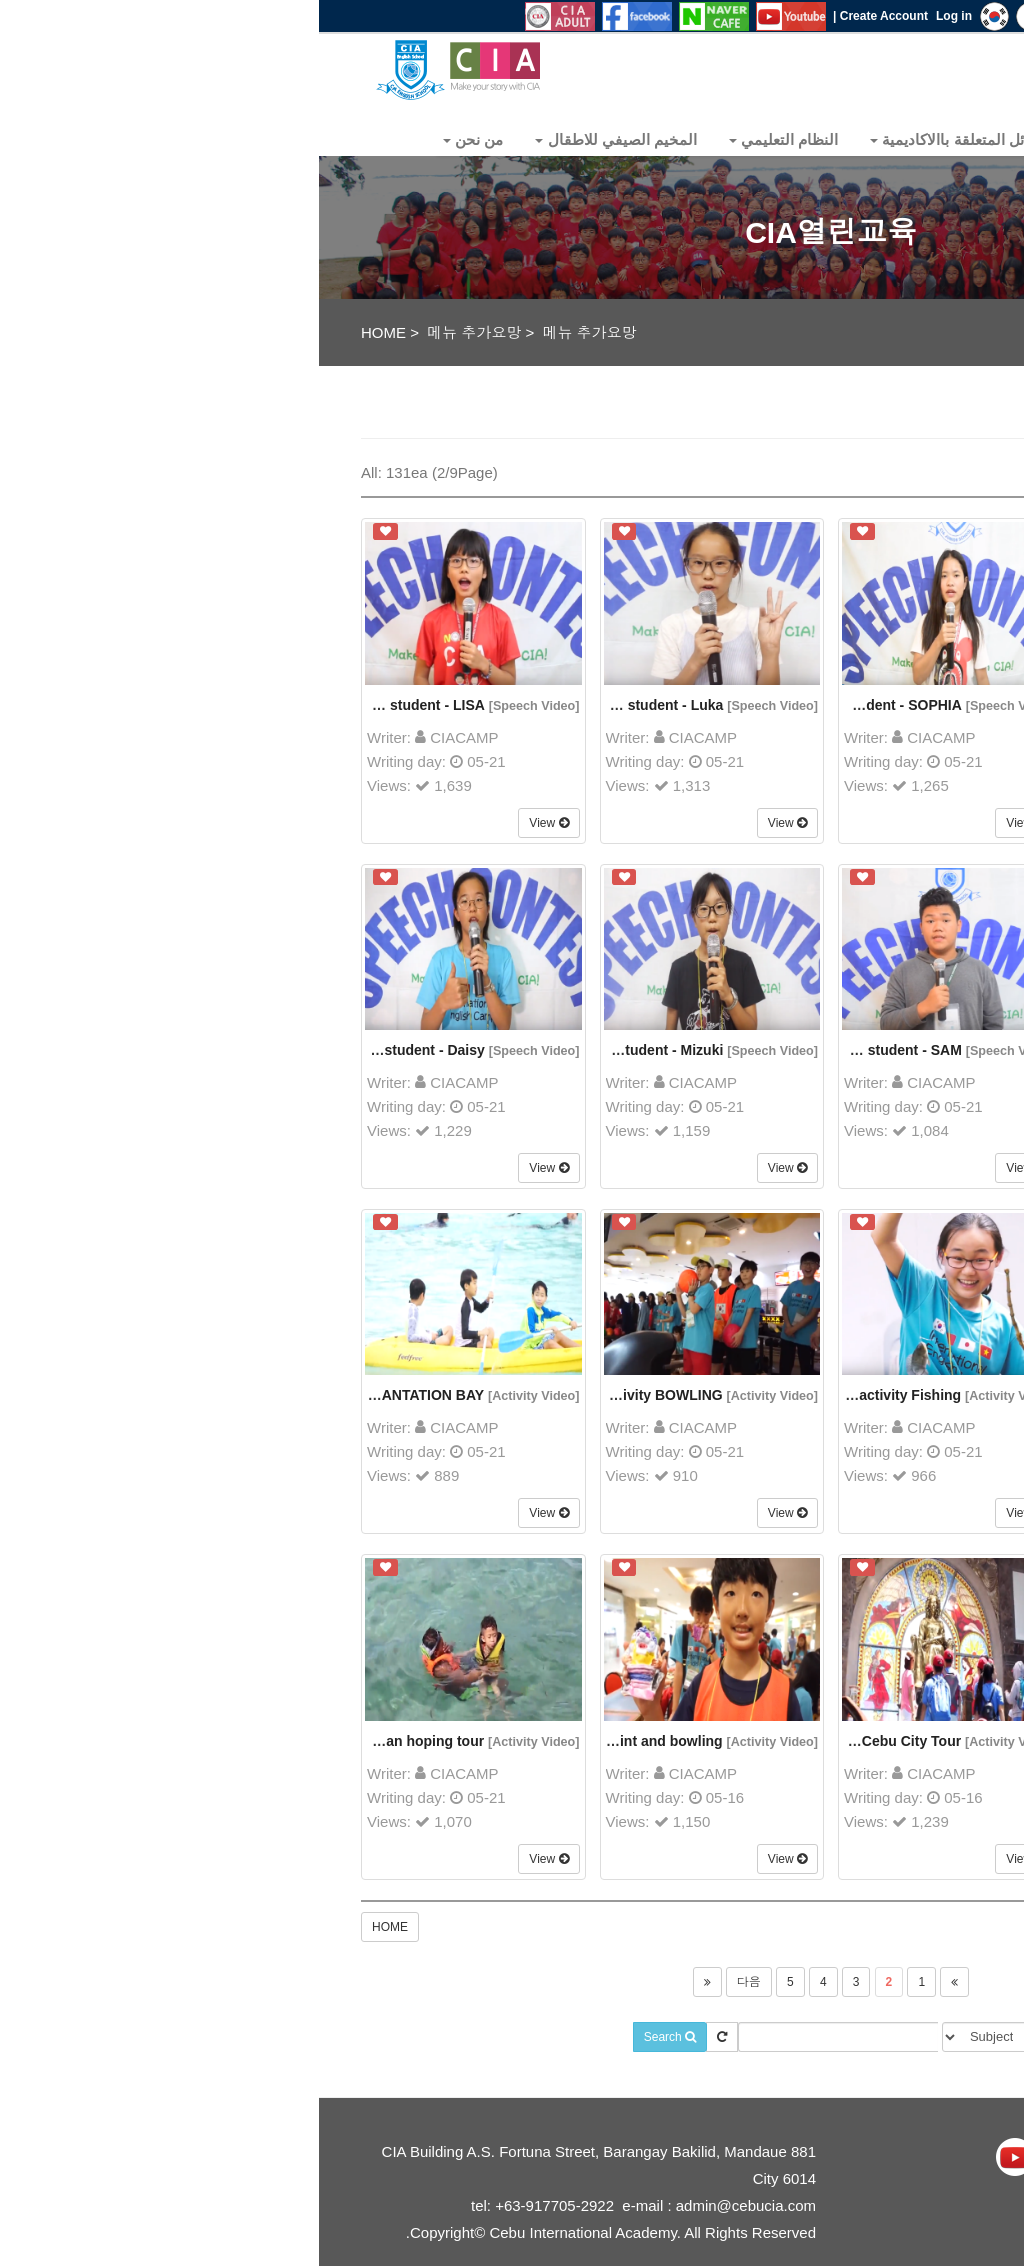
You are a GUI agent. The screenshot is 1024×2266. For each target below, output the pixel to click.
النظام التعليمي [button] (464, 139)
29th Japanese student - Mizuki (301, 1050)
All (958, 469)
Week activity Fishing (571, 1395)
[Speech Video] (215, 706)
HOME (64, 332)
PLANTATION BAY (105, 1395)
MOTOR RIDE (808, 1395)
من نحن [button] (154, 139)
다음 (430, 1982)
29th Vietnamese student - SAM (539, 1050)
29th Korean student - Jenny (787, 1050)
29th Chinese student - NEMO (783, 705)
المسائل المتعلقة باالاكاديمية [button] (646, 139)
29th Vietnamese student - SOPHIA (527, 705)
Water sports (806, 1741)
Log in (635, 16)
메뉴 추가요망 (155, 332)
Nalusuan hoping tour (92, 1741)
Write (899, 469)
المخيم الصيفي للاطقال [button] (297, 139)
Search (351, 2037)
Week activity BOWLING (324, 1395)
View (229, 823)
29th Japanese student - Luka (306, 705)
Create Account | (561, 16)
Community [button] (820, 139)
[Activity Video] (214, 1396)
